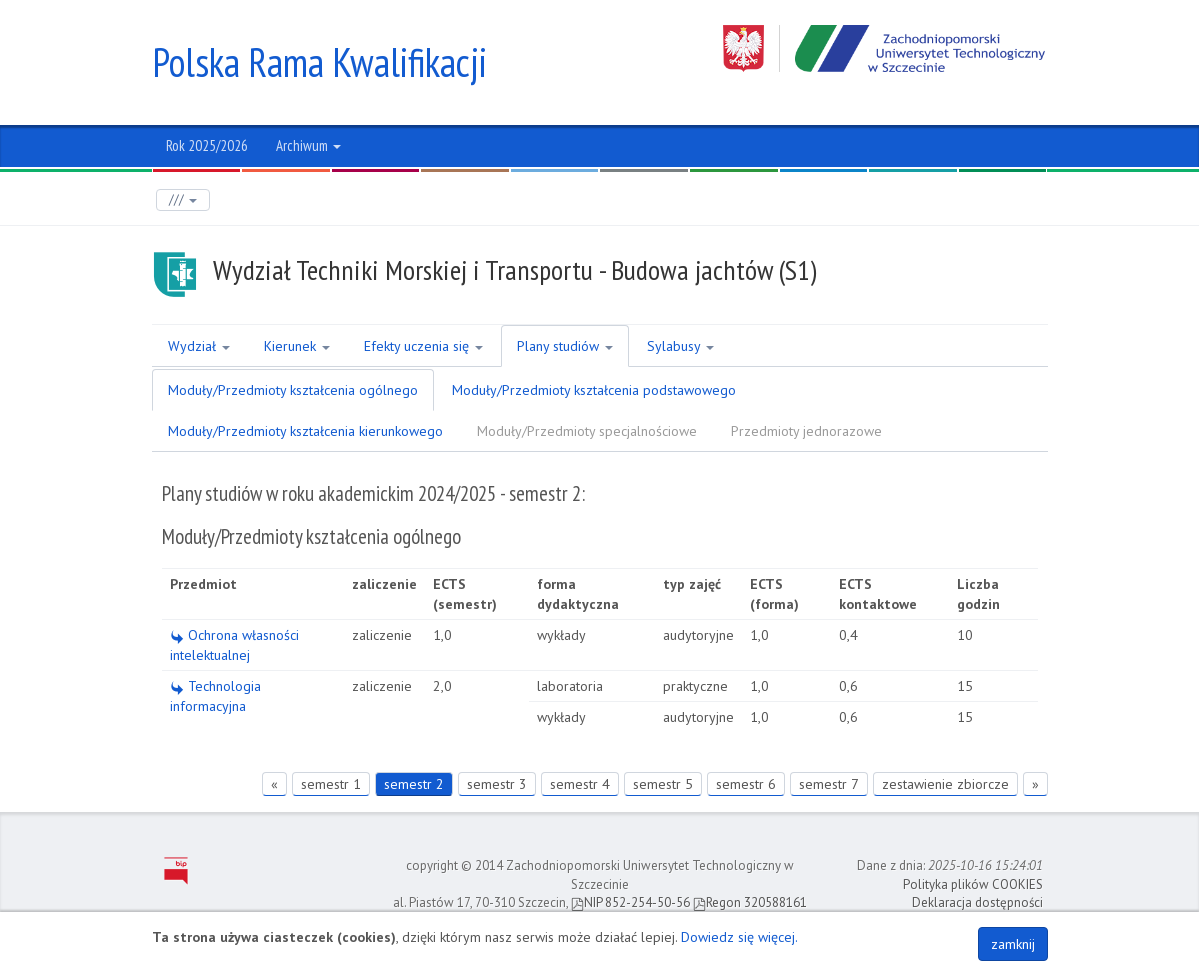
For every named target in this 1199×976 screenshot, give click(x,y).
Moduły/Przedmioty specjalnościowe (587, 431)
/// (183, 199)
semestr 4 (580, 784)
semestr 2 (414, 784)
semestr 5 (663, 784)
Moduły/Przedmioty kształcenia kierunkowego (305, 431)
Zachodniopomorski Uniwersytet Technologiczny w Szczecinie (885, 48)
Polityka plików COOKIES (973, 884)
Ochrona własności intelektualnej (234, 645)
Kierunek (297, 346)
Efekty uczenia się (423, 346)
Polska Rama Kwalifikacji (319, 62)
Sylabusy (680, 346)
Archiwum (308, 145)
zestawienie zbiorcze (945, 784)
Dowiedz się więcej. (739, 937)
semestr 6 (746, 784)
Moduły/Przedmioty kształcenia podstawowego (594, 390)
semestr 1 (331, 784)
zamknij (1013, 944)
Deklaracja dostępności (977, 902)
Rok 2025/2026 (207, 145)
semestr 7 (829, 784)
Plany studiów (565, 346)
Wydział (199, 346)
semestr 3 (497, 784)
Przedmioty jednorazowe (806, 431)
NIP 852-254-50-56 (630, 902)
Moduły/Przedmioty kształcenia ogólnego (293, 390)
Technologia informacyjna (215, 696)
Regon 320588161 (750, 902)
